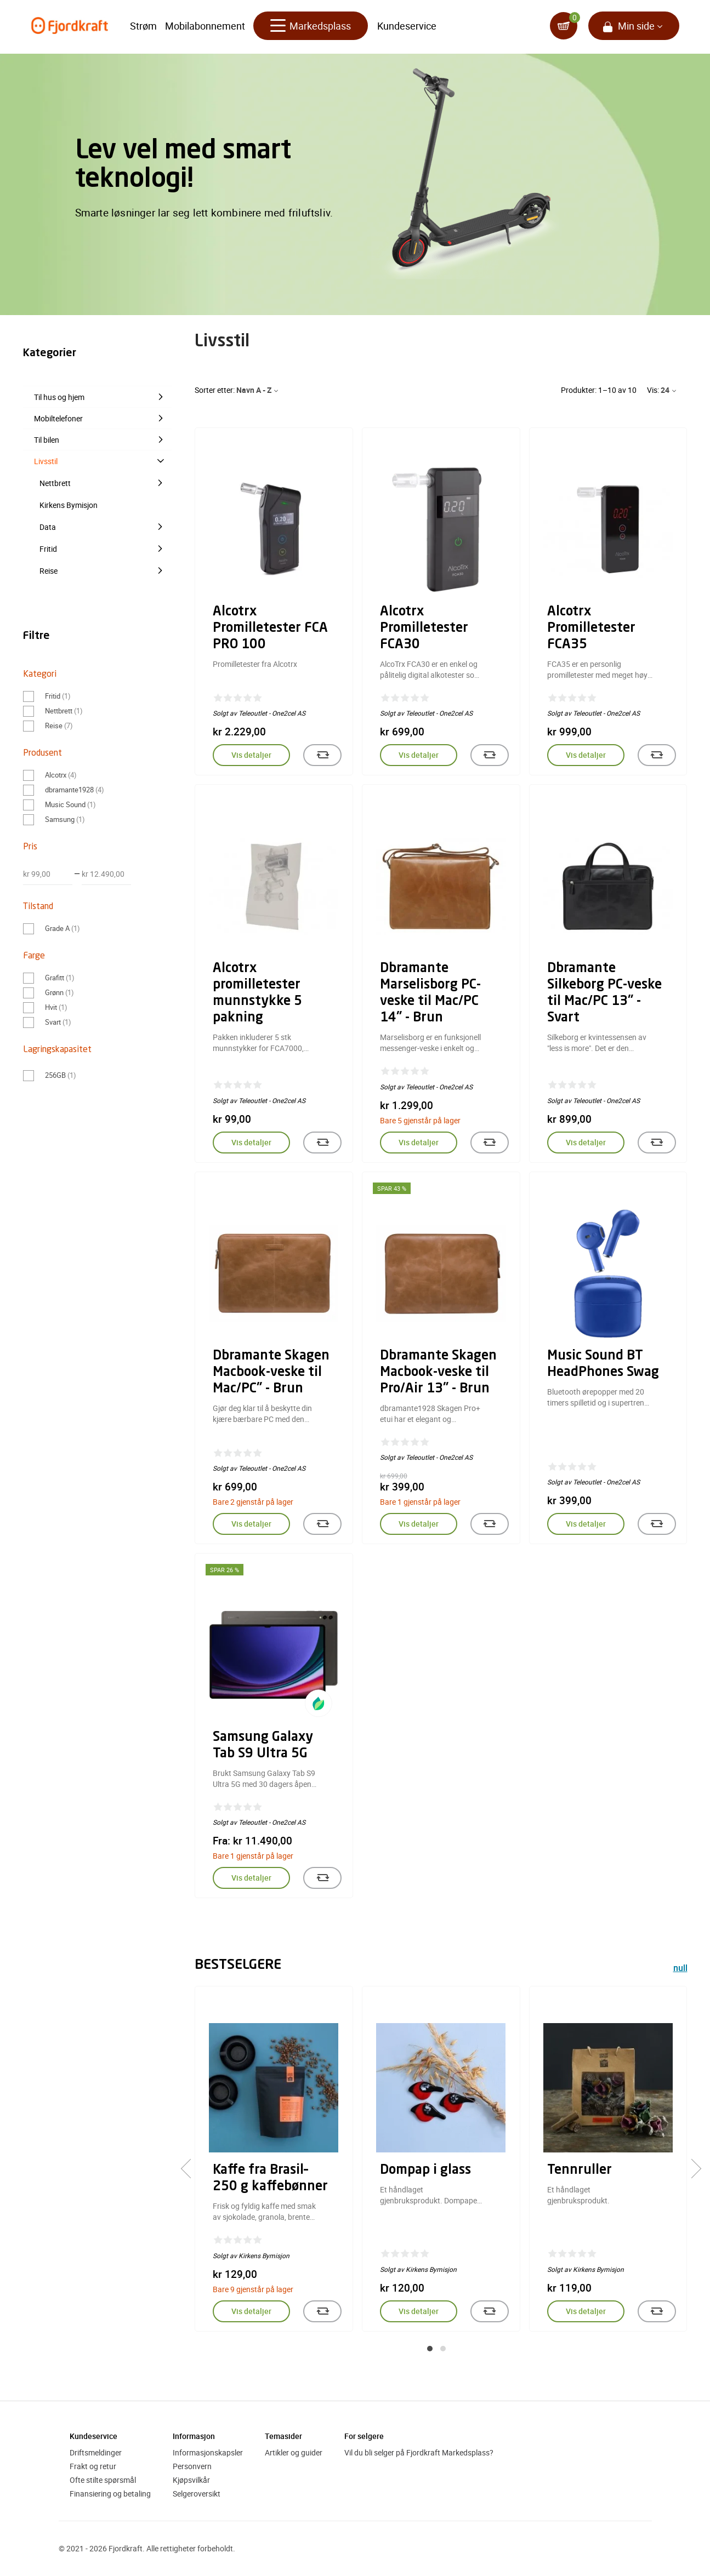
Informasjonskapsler (208, 2452)
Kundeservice (406, 27)
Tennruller (579, 2170)
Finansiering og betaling (110, 2493)
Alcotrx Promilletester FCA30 (424, 629)
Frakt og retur (93, 2466)
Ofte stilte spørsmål (103, 2480)
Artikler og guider (293, 2452)
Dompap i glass (425, 2170)
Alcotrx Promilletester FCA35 (591, 629)
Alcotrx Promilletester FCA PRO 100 (270, 629)
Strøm (143, 27)
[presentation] (190, 2168)
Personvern (192, 2466)
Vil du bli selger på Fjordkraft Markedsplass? (418, 2452)
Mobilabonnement (205, 27)
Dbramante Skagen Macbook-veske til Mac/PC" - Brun (271, 1373)
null (680, 1969)
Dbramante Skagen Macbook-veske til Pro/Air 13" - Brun (438, 1373)
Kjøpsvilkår (191, 2480)
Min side (636, 27)
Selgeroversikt (196, 2493)
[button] (429, 2348)
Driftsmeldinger (96, 2452)
